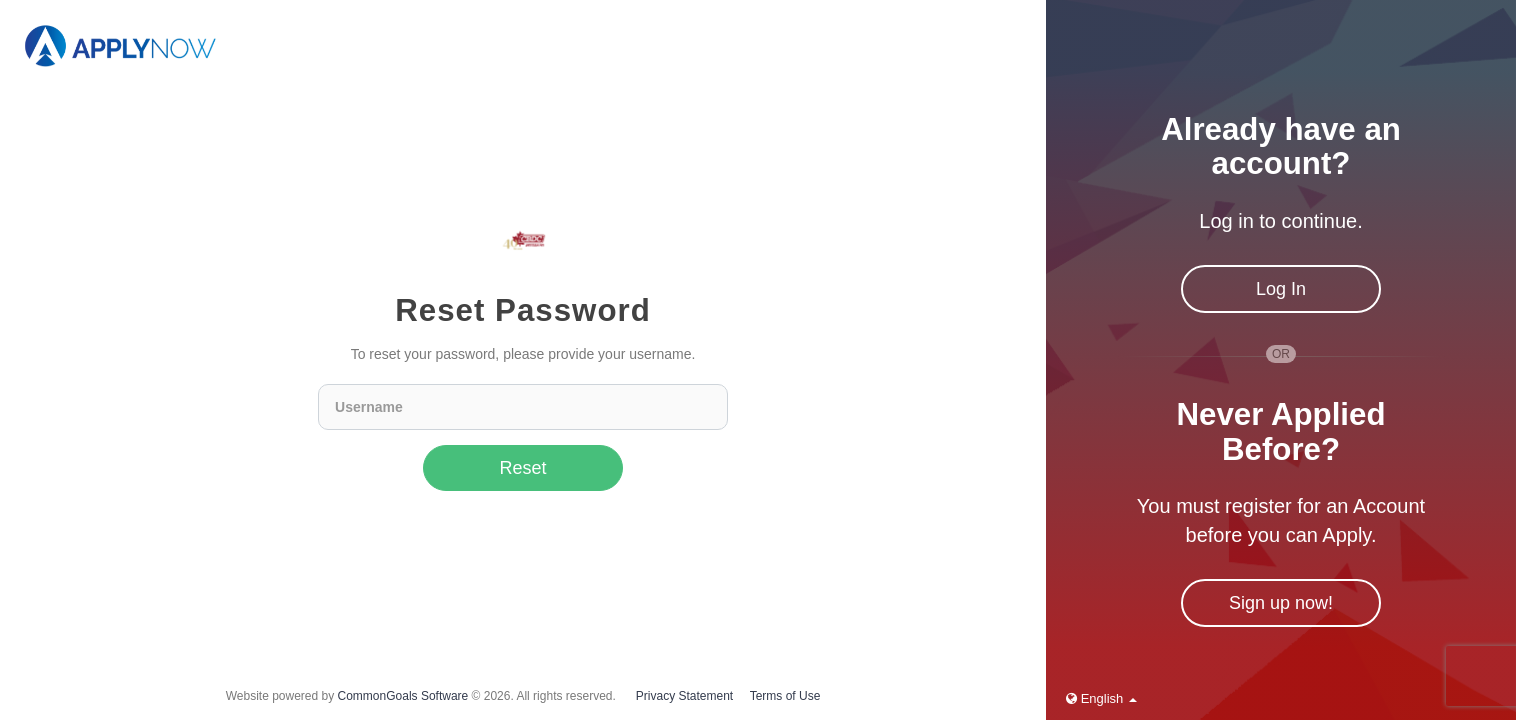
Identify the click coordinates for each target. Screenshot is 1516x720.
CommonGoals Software (403, 696)
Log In (1281, 289)
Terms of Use (785, 696)
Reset (523, 468)
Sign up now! (1281, 603)
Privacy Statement (684, 696)
